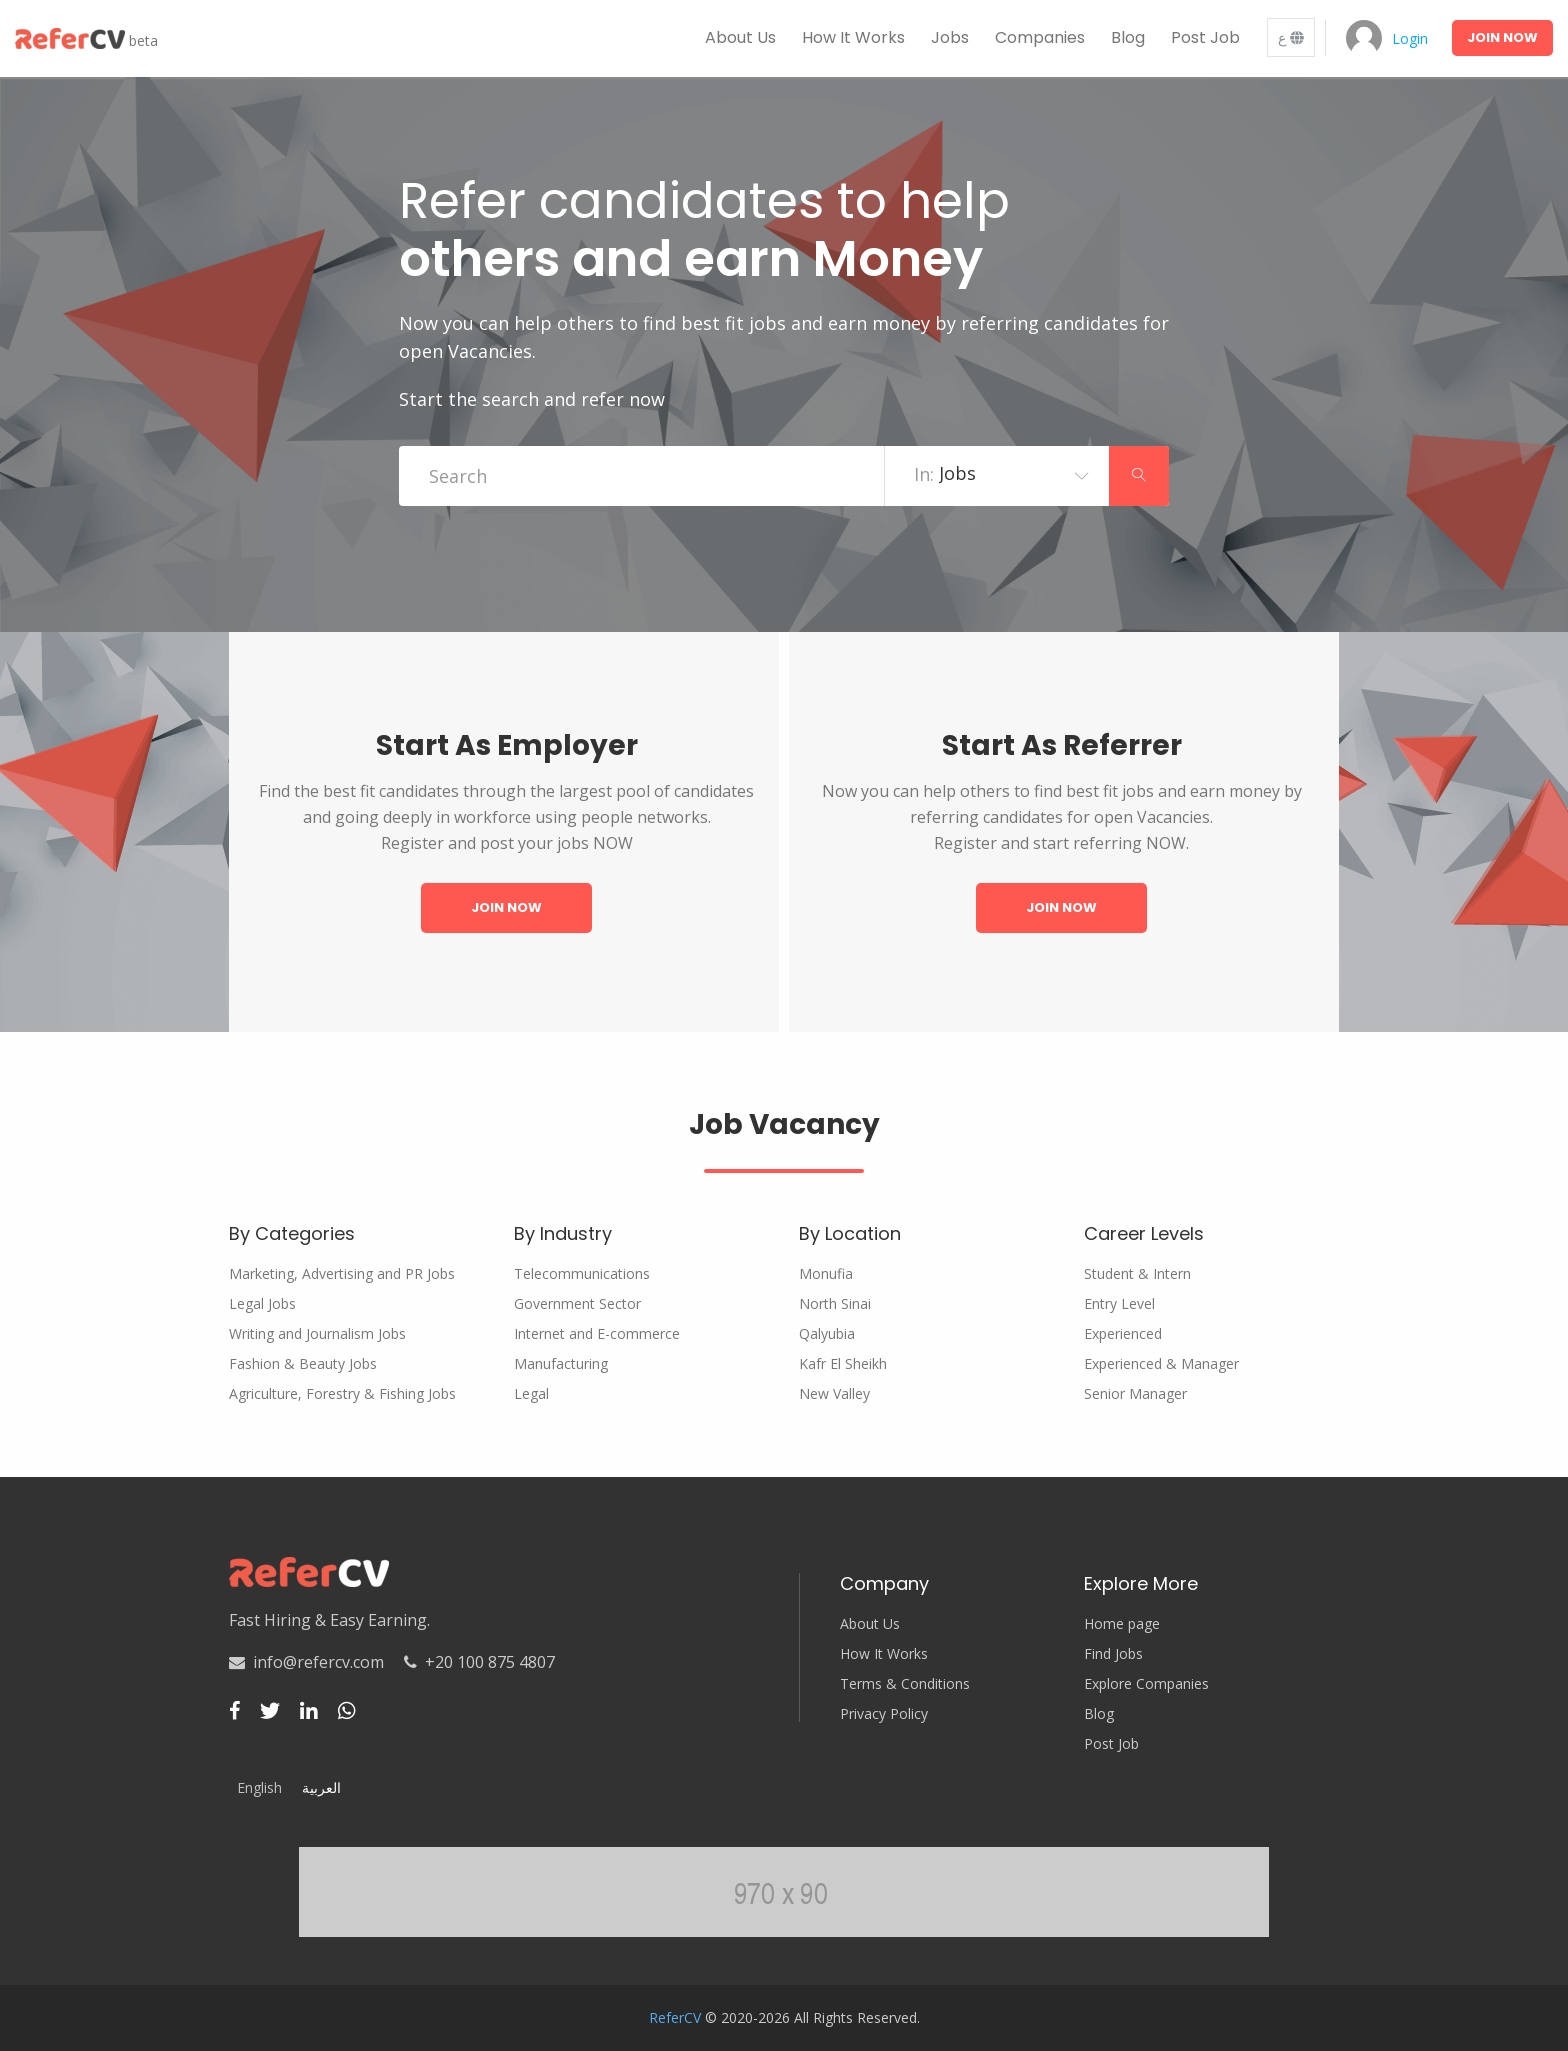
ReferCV (675, 2017)
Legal (531, 1394)
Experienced (1123, 1334)
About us (740, 37)
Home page (1122, 1624)
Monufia (826, 1274)
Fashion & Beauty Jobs (303, 1364)
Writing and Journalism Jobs (317, 1334)
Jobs (950, 37)
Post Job (1205, 37)
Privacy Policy (884, 1714)
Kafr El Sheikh (843, 1364)
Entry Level (1119, 1304)
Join (1502, 37)
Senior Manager (1135, 1394)
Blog (1128, 37)
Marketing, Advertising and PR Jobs (342, 1274)
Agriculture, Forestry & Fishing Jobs (342, 1394)
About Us (870, 1624)
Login (1410, 38)
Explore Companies (1146, 1684)
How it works (853, 37)
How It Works (884, 1654)
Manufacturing (561, 1364)
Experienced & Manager (1161, 1364)
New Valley (834, 1394)
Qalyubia (827, 1334)
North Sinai (835, 1304)
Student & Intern (1137, 1274)
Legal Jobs (262, 1304)
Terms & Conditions (905, 1684)
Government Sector (577, 1304)
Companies (1040, 37)
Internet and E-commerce (597, 1334)
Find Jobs (1113, 1654)
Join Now (506, 907)
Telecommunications (582, 1274)
